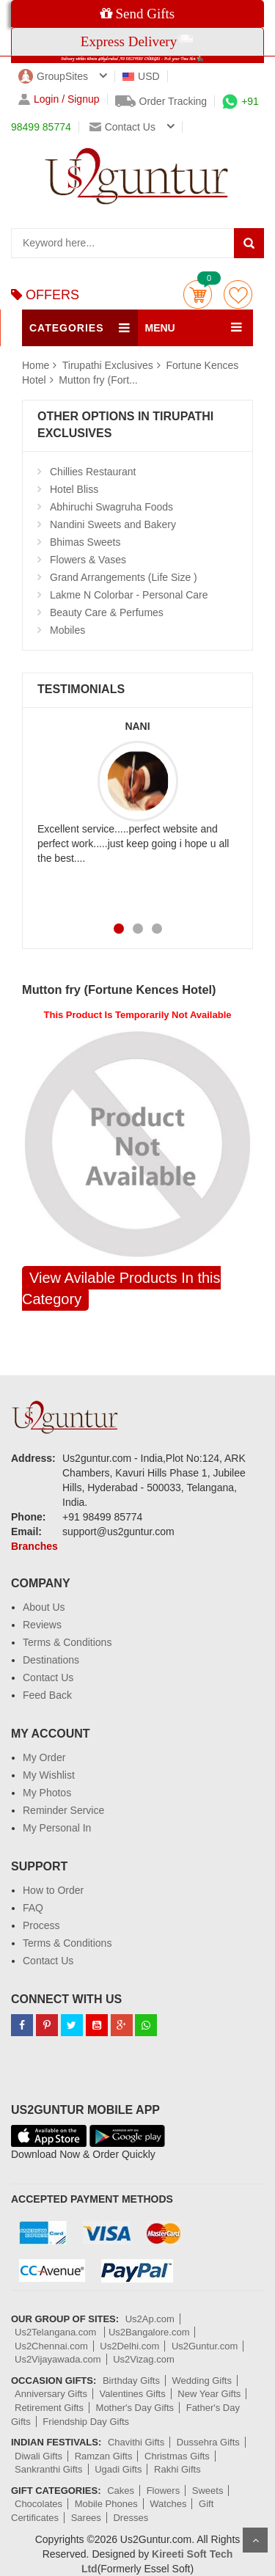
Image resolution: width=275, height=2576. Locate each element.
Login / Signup (59, 99)
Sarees (86, 2517)
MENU (160, 328)
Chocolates (38, 2503)
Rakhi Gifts (177, 2469)
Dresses (130, 2517)
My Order (44, 1757)
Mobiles (67, 630)
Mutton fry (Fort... (98, 380)
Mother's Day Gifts (135, 2407)
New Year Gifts (209, 2393)
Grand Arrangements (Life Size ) (123, 577)
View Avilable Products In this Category (121, 1288)
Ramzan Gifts (104, 2456)
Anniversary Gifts (51, 2393)
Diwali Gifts (38, 2456)
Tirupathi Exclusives (109, 365)
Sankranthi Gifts (49, 2469)
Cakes (120, 2490)
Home (35, 365)
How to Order (53, 1890)
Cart (197, 294)
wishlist (238, 294)
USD (141, 76)
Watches (168, 2503)
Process (41, 1925)
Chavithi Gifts (136, 2442)
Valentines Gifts (133, 2393)
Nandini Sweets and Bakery (113, 524)
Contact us (122, 127)
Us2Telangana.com (57, 2332)
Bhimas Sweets (85, 542)
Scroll (255, 2540)
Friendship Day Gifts (86, 2421)
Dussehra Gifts (208, 2442)
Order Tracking (161, 101)
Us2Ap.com (150, 2318)
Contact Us (48, 1677)
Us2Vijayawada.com (58, 2359)
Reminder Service (63, 1810)
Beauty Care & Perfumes (107, 612)
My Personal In (57, 1828)
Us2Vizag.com (144, 2359)
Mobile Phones (106, 2503)
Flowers (163, 2490)
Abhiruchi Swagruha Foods (111, 507)
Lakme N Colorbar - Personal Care (129, 595)
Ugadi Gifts (118, 2469)
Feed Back (47, 1695)
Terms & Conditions (67, 1642)
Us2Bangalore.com (149, 2332)
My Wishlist (49, 1775)
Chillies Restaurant (93, 471)
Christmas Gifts (177, 2456)
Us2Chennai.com (51, 2346)
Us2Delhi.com (129, 2346)
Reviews (42, 1625)
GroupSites (53, 76)
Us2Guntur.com (205, 2346)
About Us (44, 1607)
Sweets (208, 2490)
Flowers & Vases (88, 560)
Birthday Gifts (131, 2380)
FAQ (33, 1908)
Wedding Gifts (202, 2380)
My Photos (47, 1793)
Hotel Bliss (74, 489)
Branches (34, 1546)
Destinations (51, 1660)
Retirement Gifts (49, 2407)
